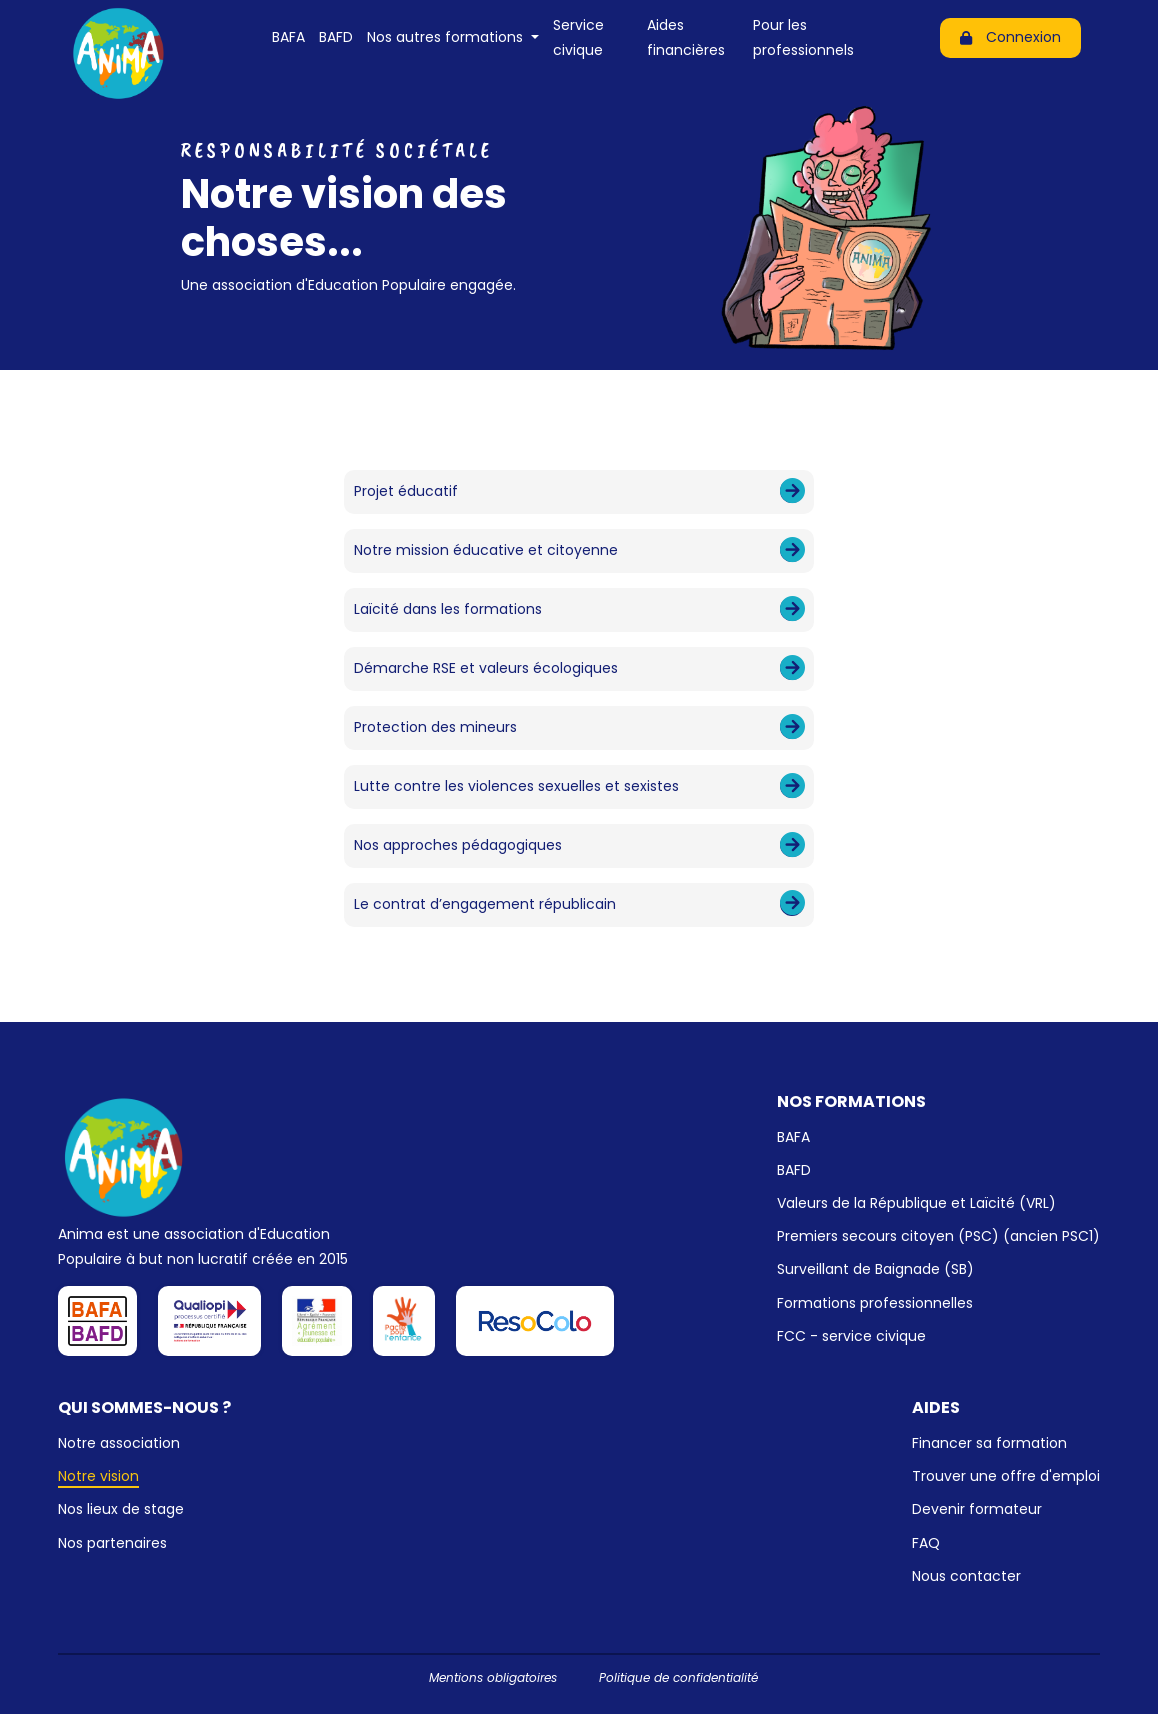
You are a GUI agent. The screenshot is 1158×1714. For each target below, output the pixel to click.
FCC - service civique (851, 1336)
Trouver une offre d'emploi (1006, 1476)
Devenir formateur (977, 1509)
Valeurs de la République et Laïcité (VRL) (916, 1203)
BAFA (288, 37)
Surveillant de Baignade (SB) (875, 1269)
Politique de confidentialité (678, 1677)
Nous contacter (966, 1576)
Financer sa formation (989, 1443)
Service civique (578, 37)
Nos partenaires (112, 1543)
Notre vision (98, 1476)
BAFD (336, 37)
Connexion (1010, 37)
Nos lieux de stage (121, 1509)
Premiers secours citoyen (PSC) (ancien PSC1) (938, 1236)
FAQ (926, 1543)
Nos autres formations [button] (447, 37)
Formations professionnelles (875, 1303)
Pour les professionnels (803, 37)
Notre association (119, 1443)
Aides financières (686, 37)
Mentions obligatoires (493, 1677)
